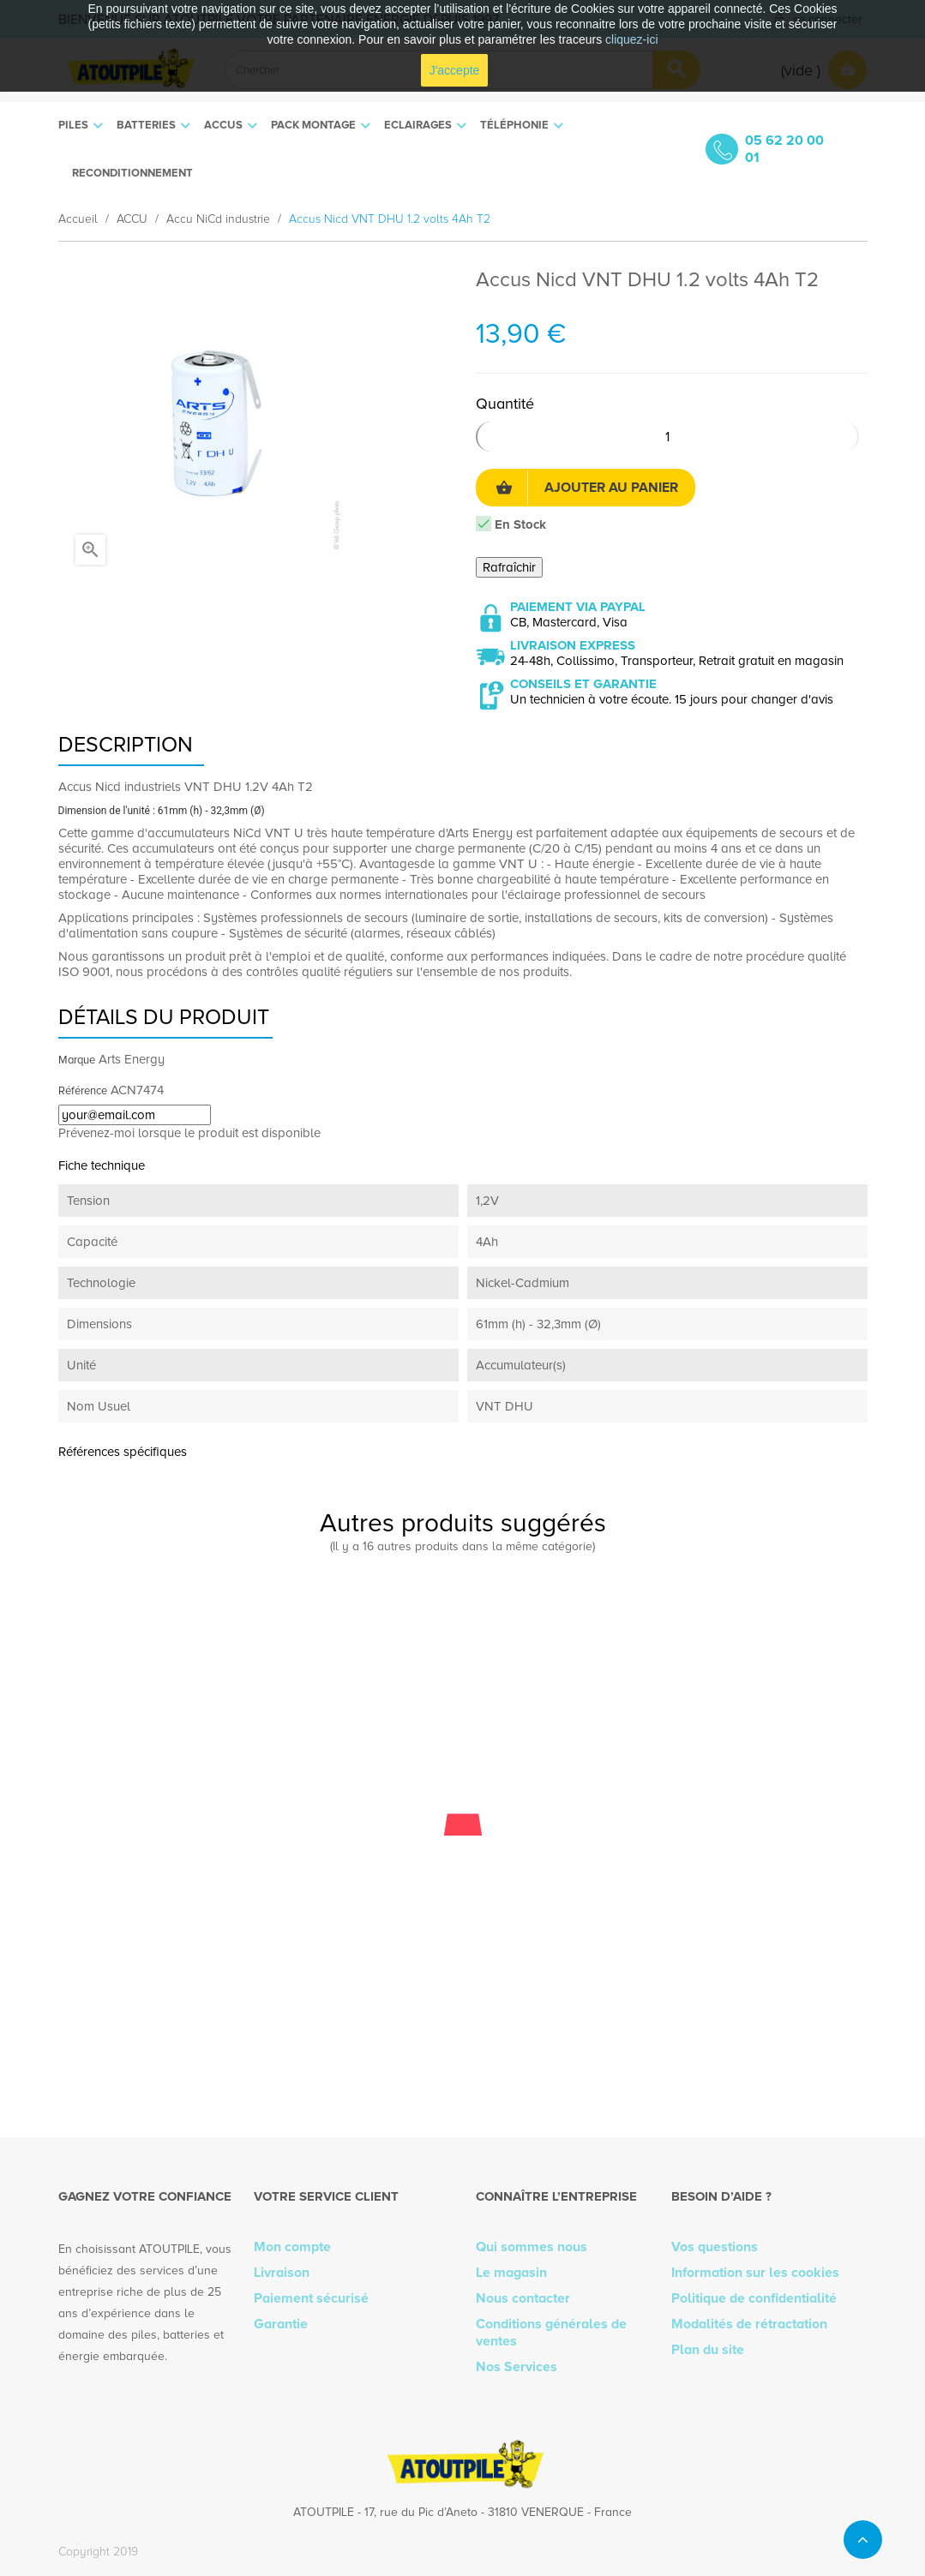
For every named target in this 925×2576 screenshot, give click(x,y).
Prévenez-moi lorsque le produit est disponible (189, 1133)
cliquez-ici (631, 39)
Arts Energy (132, 1059)
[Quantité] (667, 437)
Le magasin (511, 2272)
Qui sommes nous (531, 2246)
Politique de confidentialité (754, 2298)
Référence (82, 1091)
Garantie (281, 2324)
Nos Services (516, 2366)
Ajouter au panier (587, 487)
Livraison (281, 2272)
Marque (76, 1060)
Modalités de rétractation (749, 2324)
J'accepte (454, 70)
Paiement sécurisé (311, 2298)
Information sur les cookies (755, 2272)
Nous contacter (523, 2298)
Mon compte (292, 2246)
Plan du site (707, 2349)
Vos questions (714, 2246)
